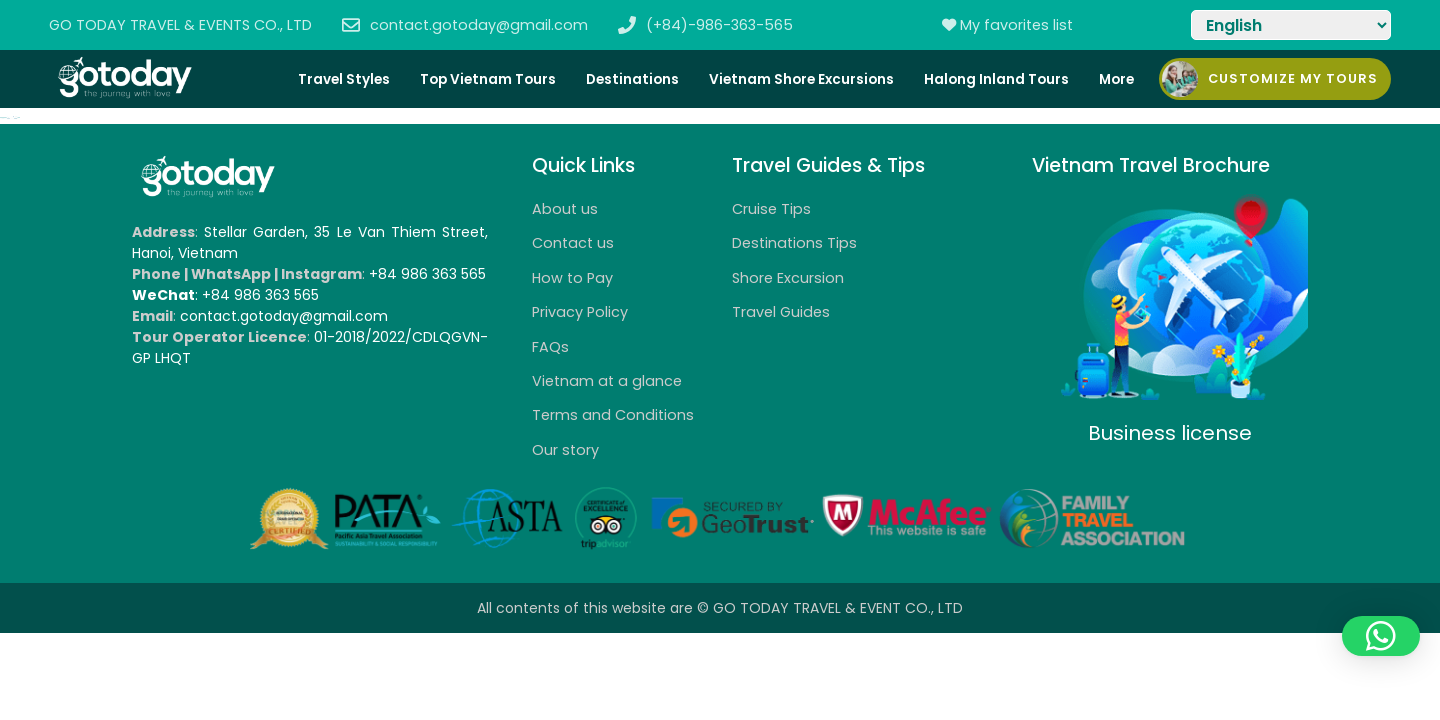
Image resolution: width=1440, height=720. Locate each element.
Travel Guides (781, 312)
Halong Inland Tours (996, 79)
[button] (1381, 636)
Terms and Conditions (613, 415)
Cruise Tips (771, 209)
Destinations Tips (794, 243)
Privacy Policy (580, 312)
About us (565, 209)
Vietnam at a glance (607, 381)
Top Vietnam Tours (488, 79)
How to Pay (572, 278)
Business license (1170, 433)
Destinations (632, 79)
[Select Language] (1291, 25)
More (1116, 79)
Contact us (573, 243)
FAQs (550, 347)
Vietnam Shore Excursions (801, 79)
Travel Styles (344, 79)
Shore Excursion (788, 278)
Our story (565, 450)
